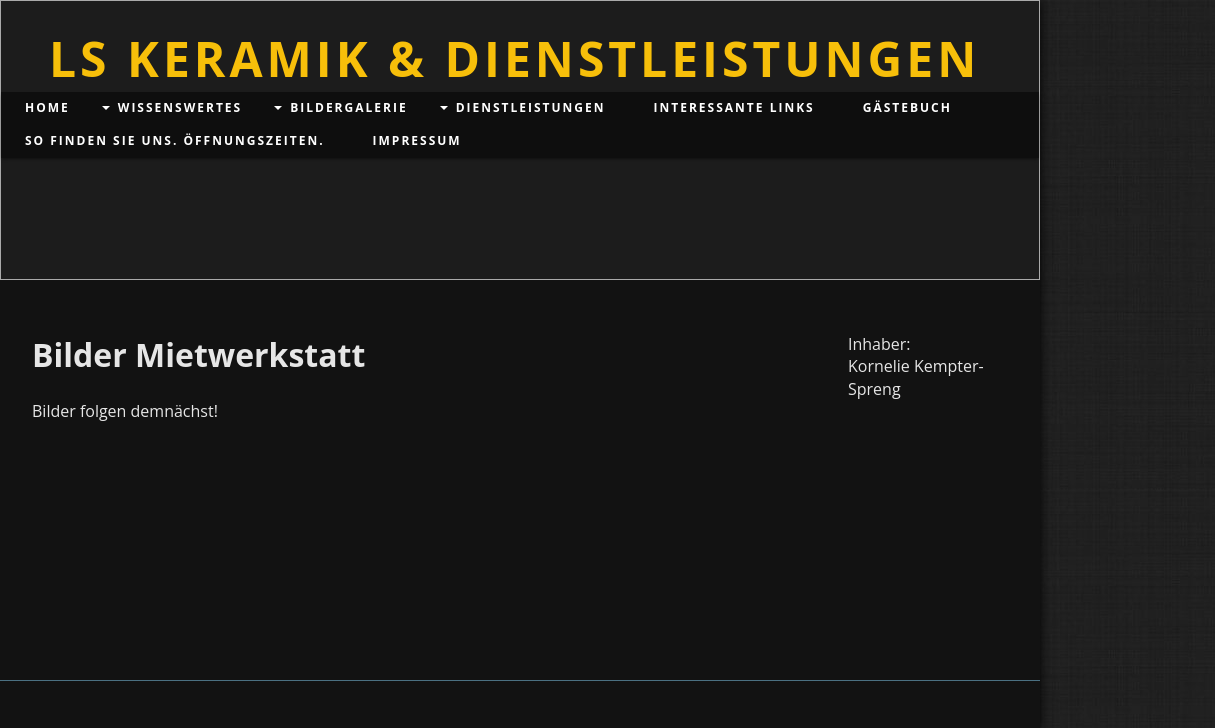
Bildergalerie (348, 107)
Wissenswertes (180, 107)
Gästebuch (907, 107)
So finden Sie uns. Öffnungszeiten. (175, 140)
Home (47, 107)
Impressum (417, 140)
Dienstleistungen (531, 107)
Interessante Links (734, 107)
